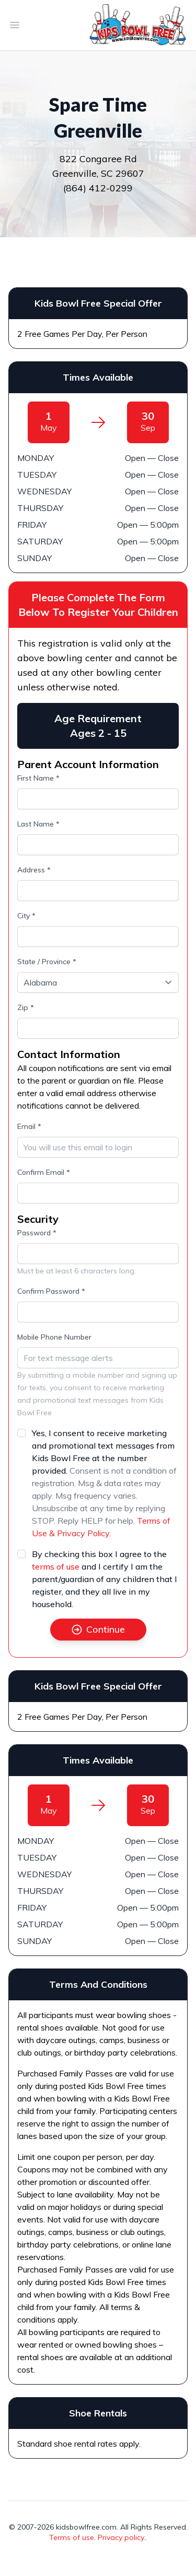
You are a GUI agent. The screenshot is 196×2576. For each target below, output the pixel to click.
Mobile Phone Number (54, 1337)
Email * (29, 1126)
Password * (36, 1232)
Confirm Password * (51, 1291)
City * (26, 915)
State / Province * (46, 961)
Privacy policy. (121, 2537)
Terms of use (71, 2537)
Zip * (25, 1007)
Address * (34, 869)
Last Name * (38, 824)
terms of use (55, 1566)
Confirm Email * (43, 1172)
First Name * (38, 778)
